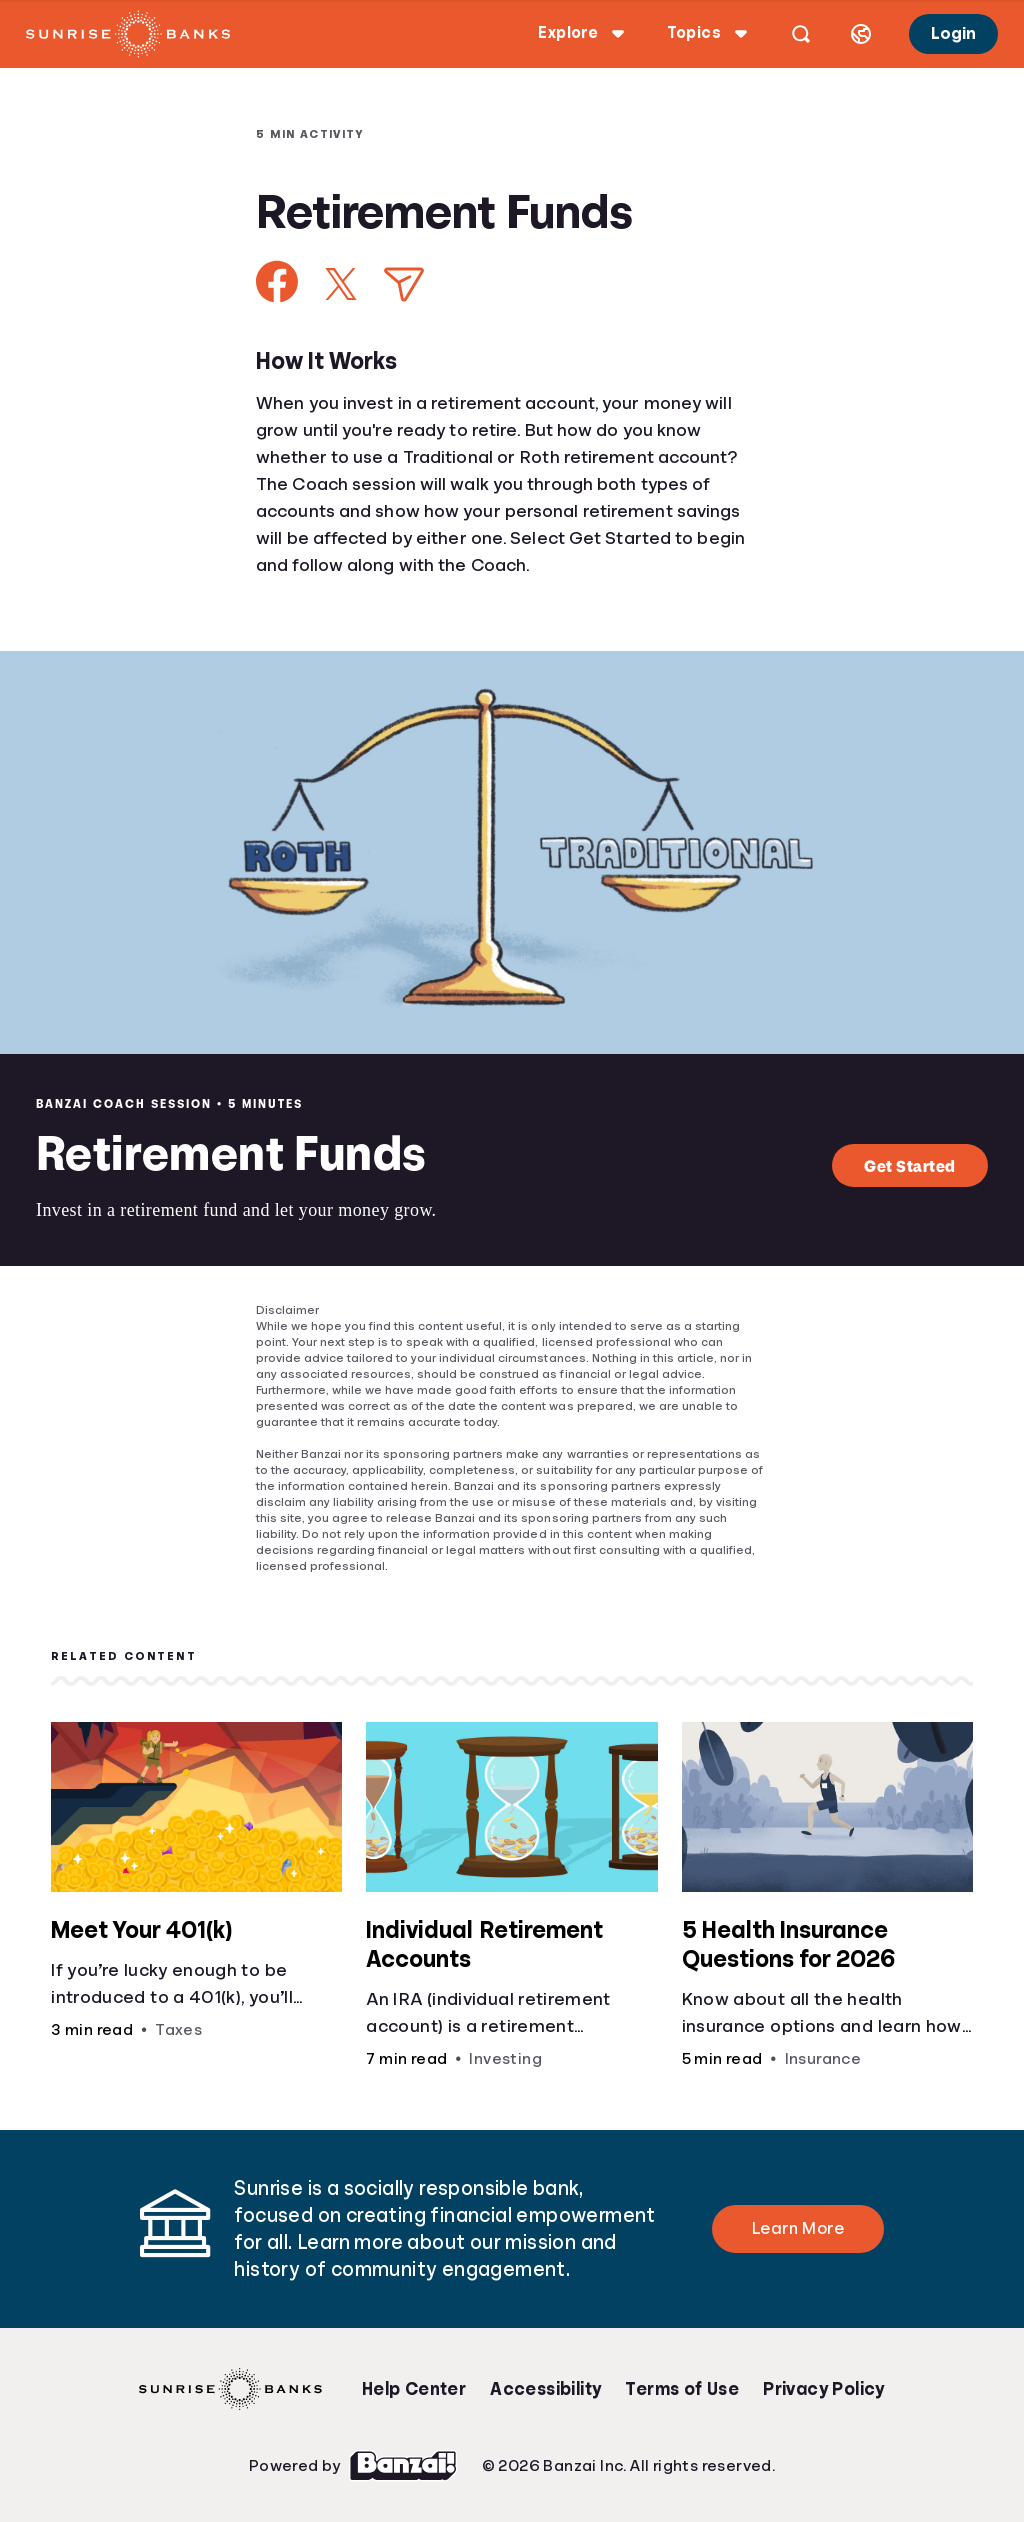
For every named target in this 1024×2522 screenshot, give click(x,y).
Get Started (910, 1165)
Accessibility (545, 2389)
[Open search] (801, 34)
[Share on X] (341, 284)
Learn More (798, 2228)
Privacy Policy (824, 2389)
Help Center (414, 2389)
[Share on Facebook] (277, 281)
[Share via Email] (404, 284)
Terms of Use (682, 2389)
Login (953, 33)
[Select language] (861, 34)
